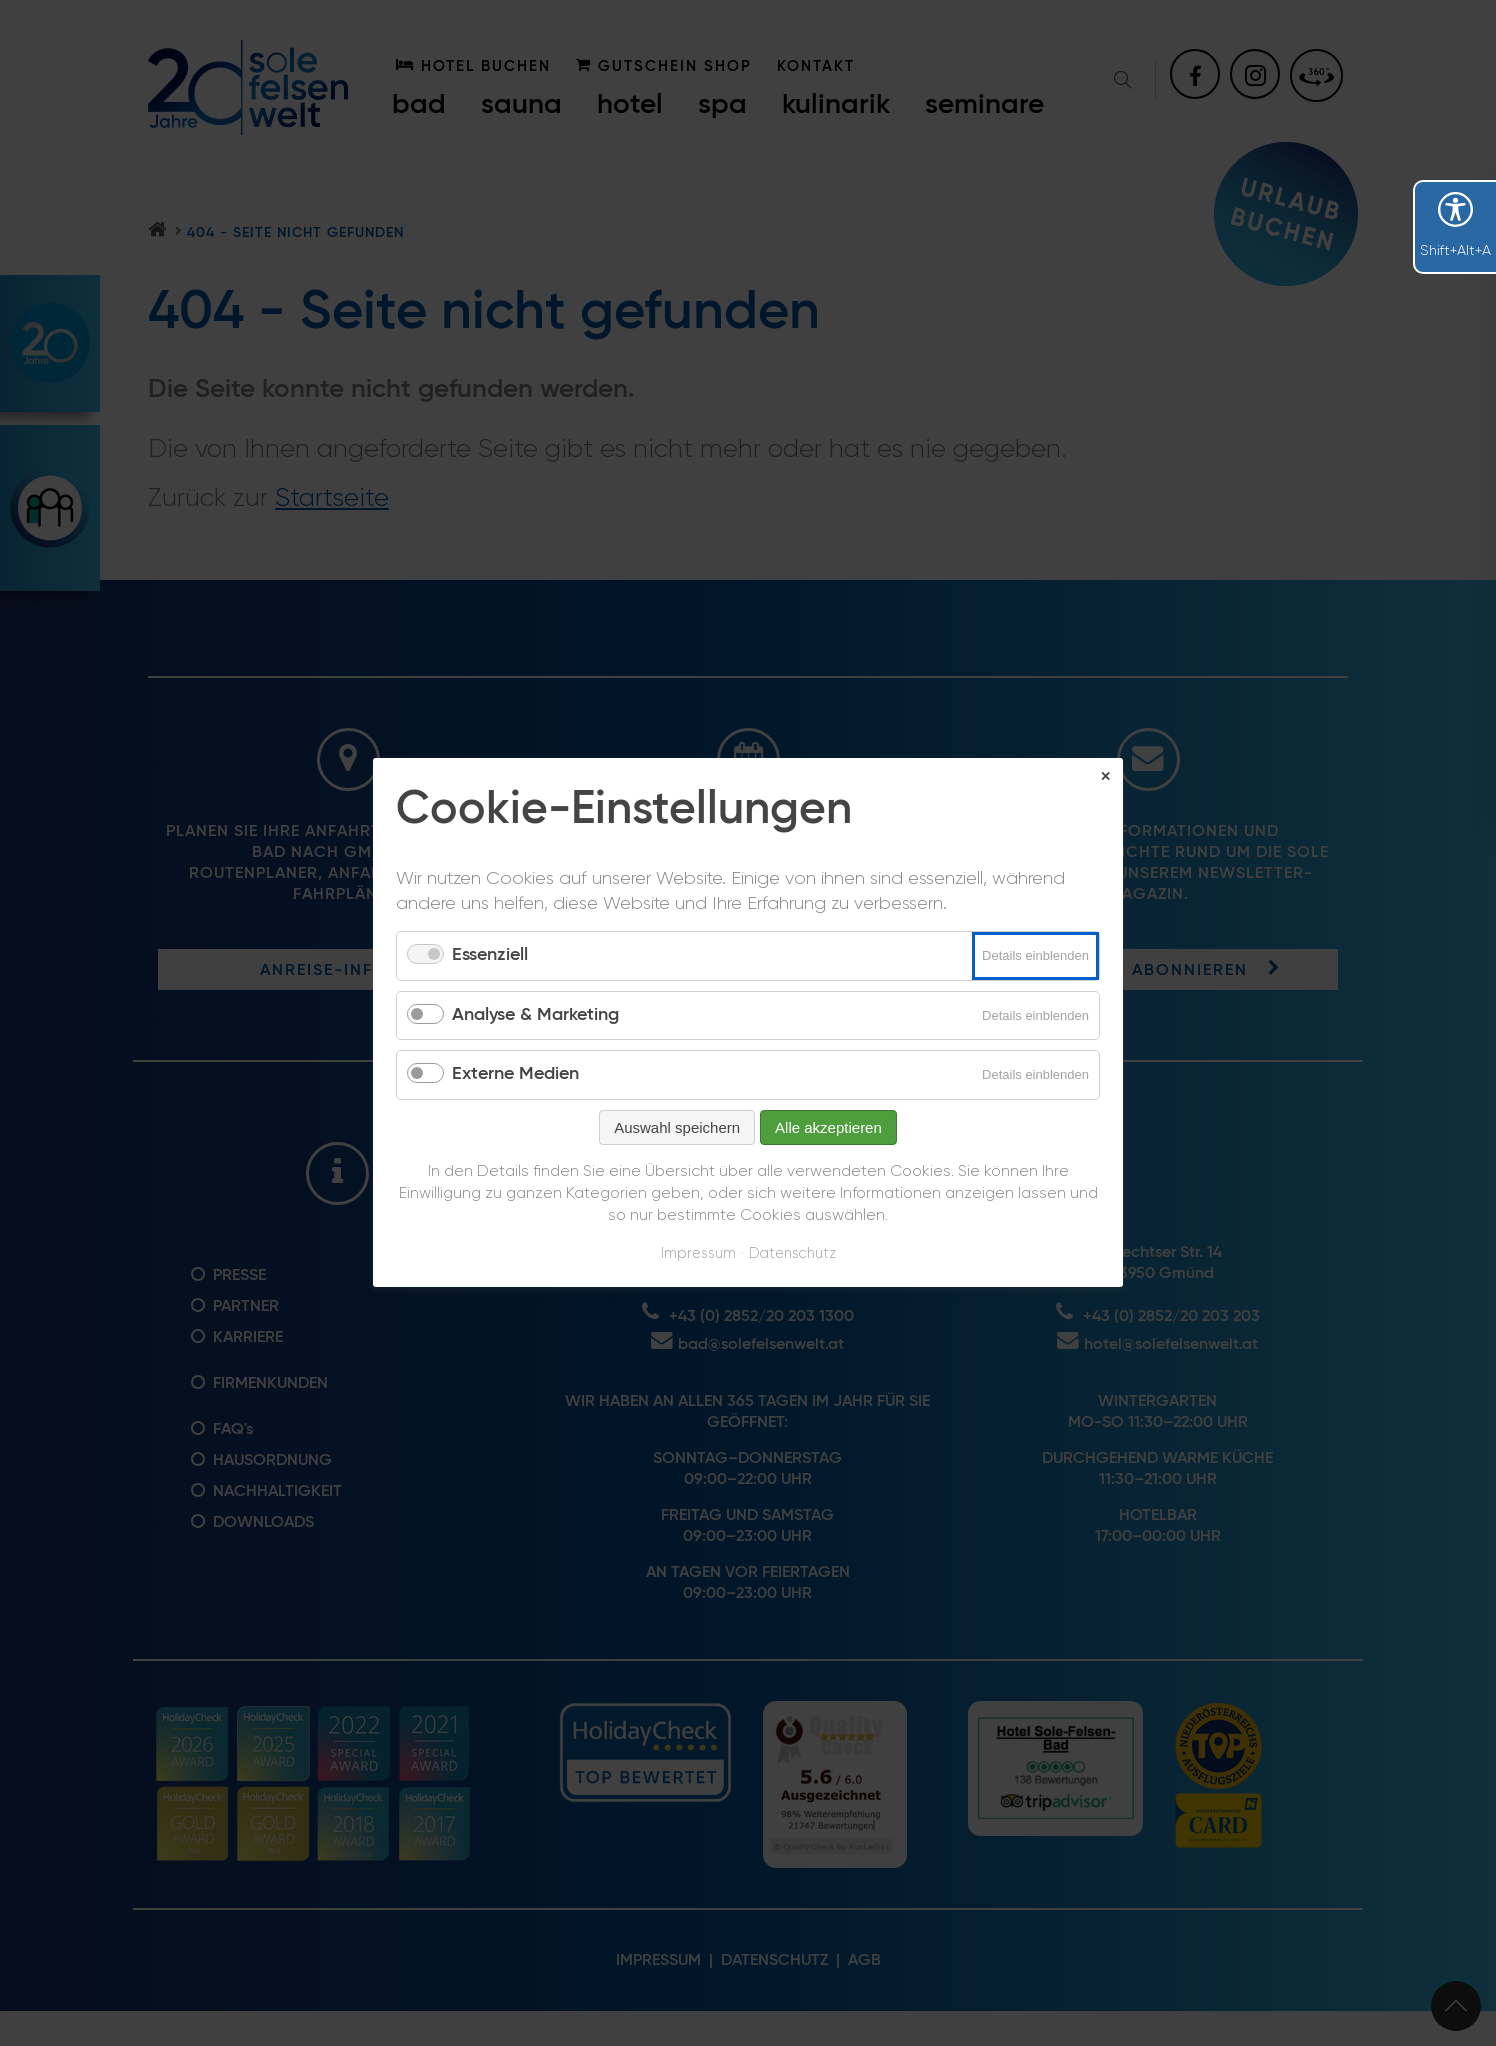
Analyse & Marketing (535, 1015)
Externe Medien (515, 1075)
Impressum (698, 1253)
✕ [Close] (1105, 776)
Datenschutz (792, 1253)
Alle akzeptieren (828, 1127)
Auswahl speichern (677, 1127)
